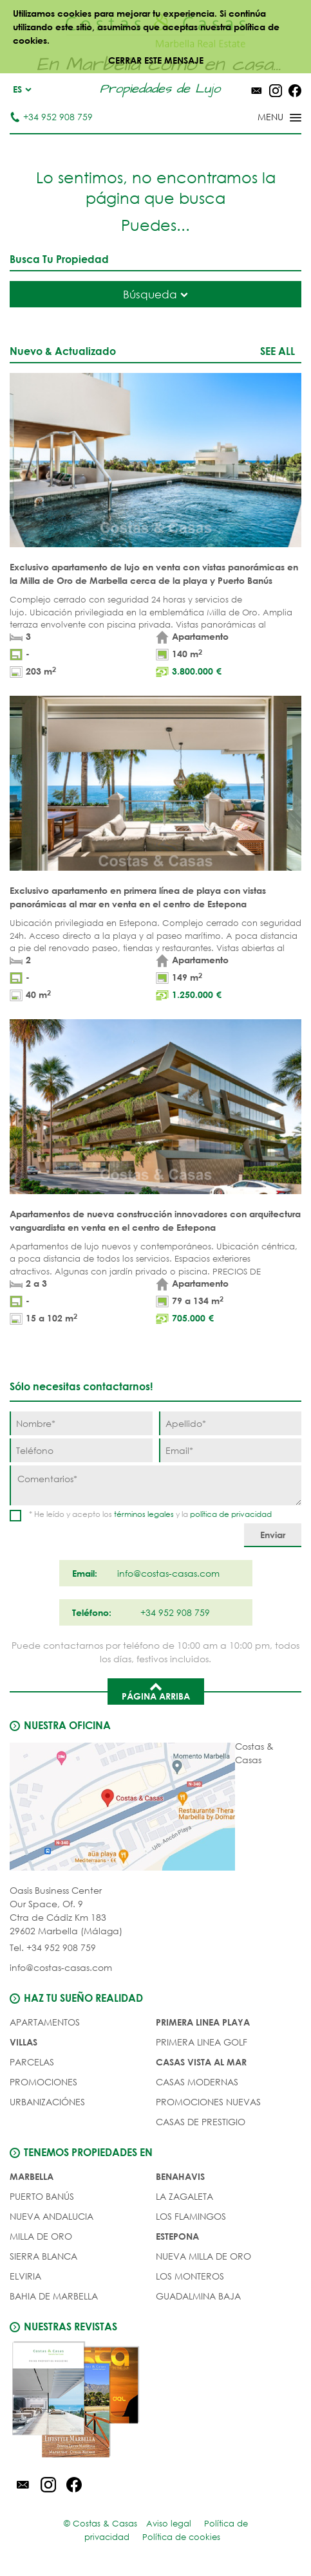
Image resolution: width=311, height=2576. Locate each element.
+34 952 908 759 (51, 117)
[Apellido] (230, 1423)
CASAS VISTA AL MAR (201, 2061)
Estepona (177, 2236)
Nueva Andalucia (51, 2216)
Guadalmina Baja (198, 2296)
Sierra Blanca (43, 2256)
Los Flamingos (191, 2216)
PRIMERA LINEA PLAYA (203, 2022)
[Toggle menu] (262, 118)
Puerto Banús (42, 2196)
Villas (23, 2041)
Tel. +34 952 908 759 (53, 1947)
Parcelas (32, 2062)
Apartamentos (45, 2022)
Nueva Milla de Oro (203, 2256)
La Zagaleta (184, 2196)
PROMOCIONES (43, 2082)
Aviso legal (168, 2523)
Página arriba (156, 1690)
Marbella (31, 2176)
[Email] (230, 1450)
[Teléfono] (81, 1450)
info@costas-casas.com (61, 1967)
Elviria (25, 2276)
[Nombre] (81, 1423)
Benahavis (180, 2176)
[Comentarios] (155, 1485)
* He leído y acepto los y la (150, 1514)
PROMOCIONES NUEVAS (208, 2102)
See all (277, 351)
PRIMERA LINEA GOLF (201, 2042)
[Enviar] (272, 1535)
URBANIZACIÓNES (47, 2102)
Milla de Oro (41, 2236)
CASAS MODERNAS (197, 2082)
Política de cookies (181, 2537)
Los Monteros (190, 2276)
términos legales (144, 1514)
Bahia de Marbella (54, 2296)
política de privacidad (231, 1514)
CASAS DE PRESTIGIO (200, 2122)
